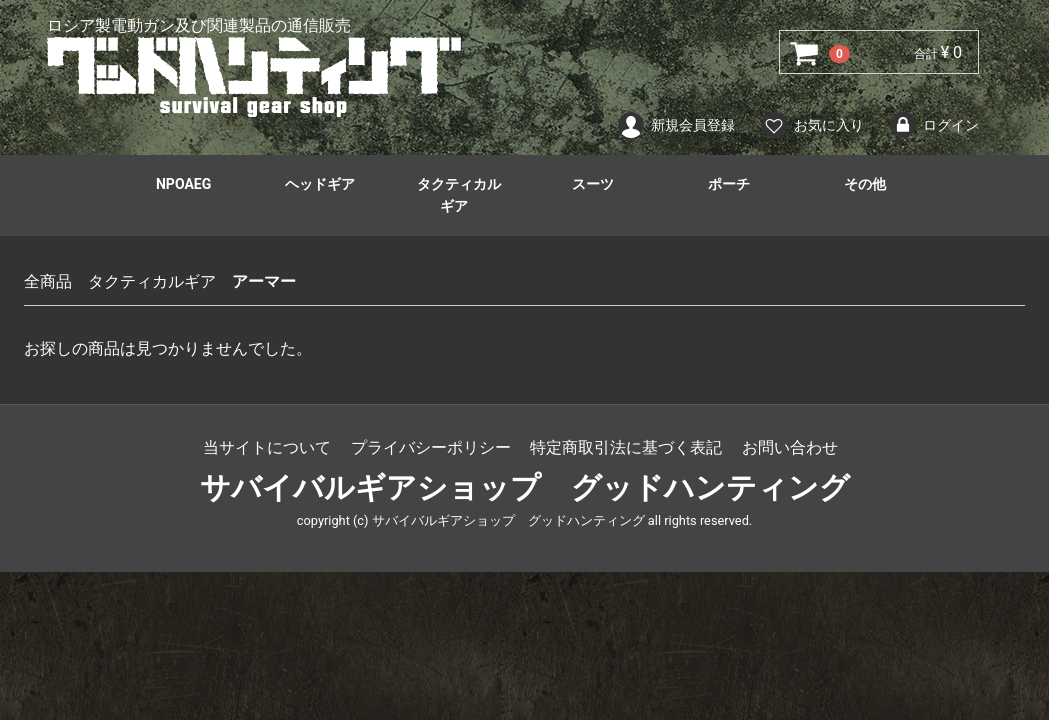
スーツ (593, 184)
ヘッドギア (320, 184)
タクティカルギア (459, 195)
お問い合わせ (790, 447)
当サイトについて (267, 447)
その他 (865, 184)
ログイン (933, 125)
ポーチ (729, 184)
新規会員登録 (675, 125)
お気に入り (811, 125)
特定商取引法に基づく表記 (626, 447)
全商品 (48, 281)
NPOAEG (183, 184)
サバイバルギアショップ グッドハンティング (525, 487)
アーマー (264, 281)
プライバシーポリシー (431, 447)
